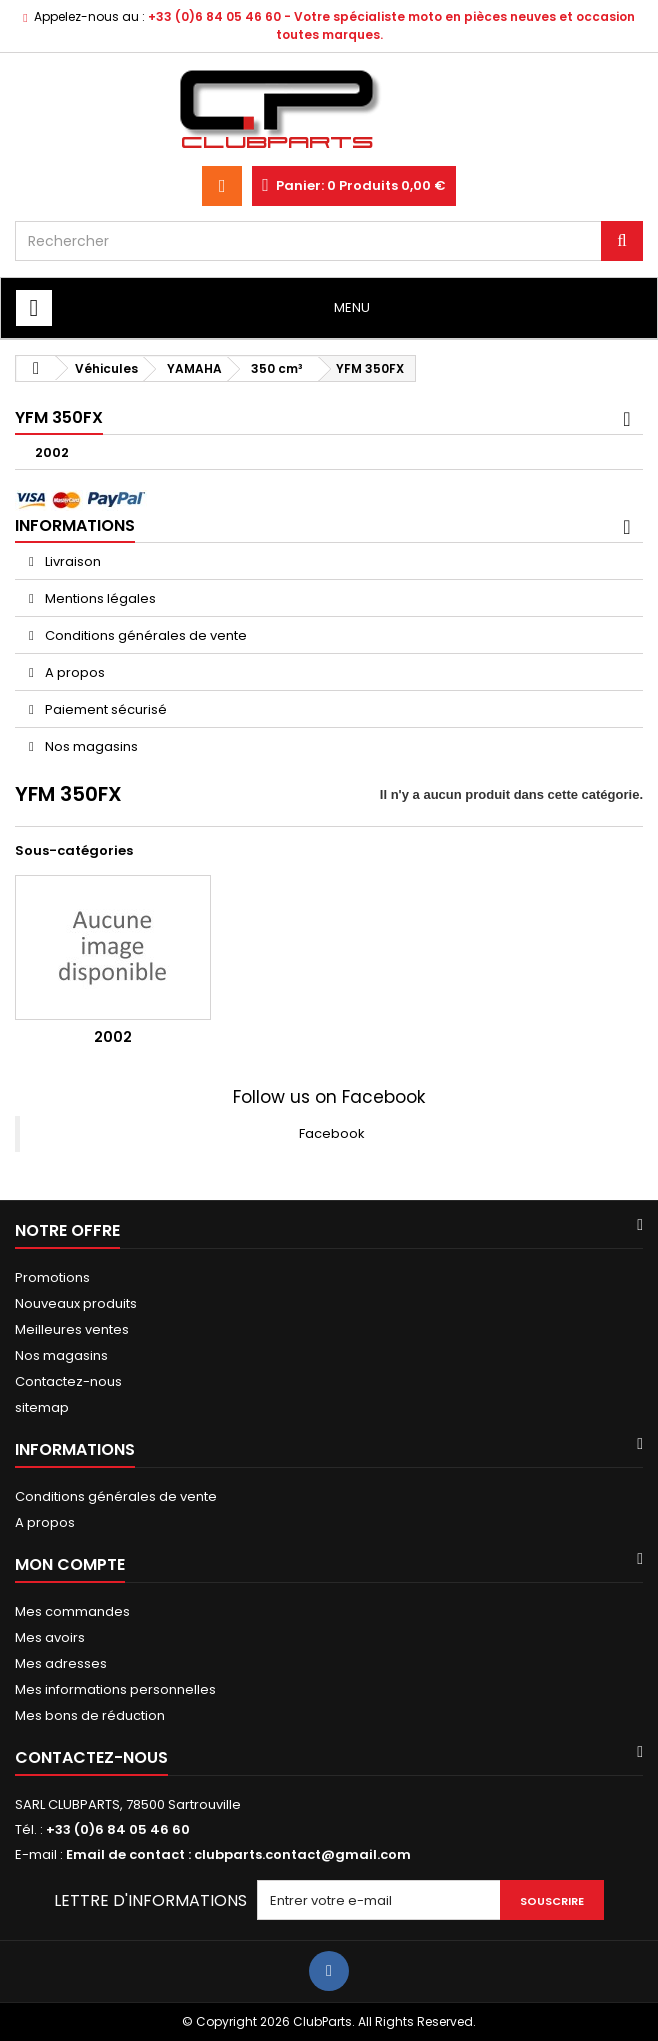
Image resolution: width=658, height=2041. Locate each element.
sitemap (42, 1407)
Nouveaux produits (76, 1303)
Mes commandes (72, 1611)
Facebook (332, 1133)
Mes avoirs (50, 1637)
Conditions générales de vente (144, 635)
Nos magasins (90, 746)
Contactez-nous (68, 1381)
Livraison (71, 561)
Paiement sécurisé (104, 709)
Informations (75, 525)
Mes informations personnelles (115, 1689)
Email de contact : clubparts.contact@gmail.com (238, 1854)
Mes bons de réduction (90, 1715)
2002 (52, 452)
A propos (73, 672)
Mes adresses (61, 1663)
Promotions (52, 1277)
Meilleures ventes (72, 1329)
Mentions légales (99, 598)
